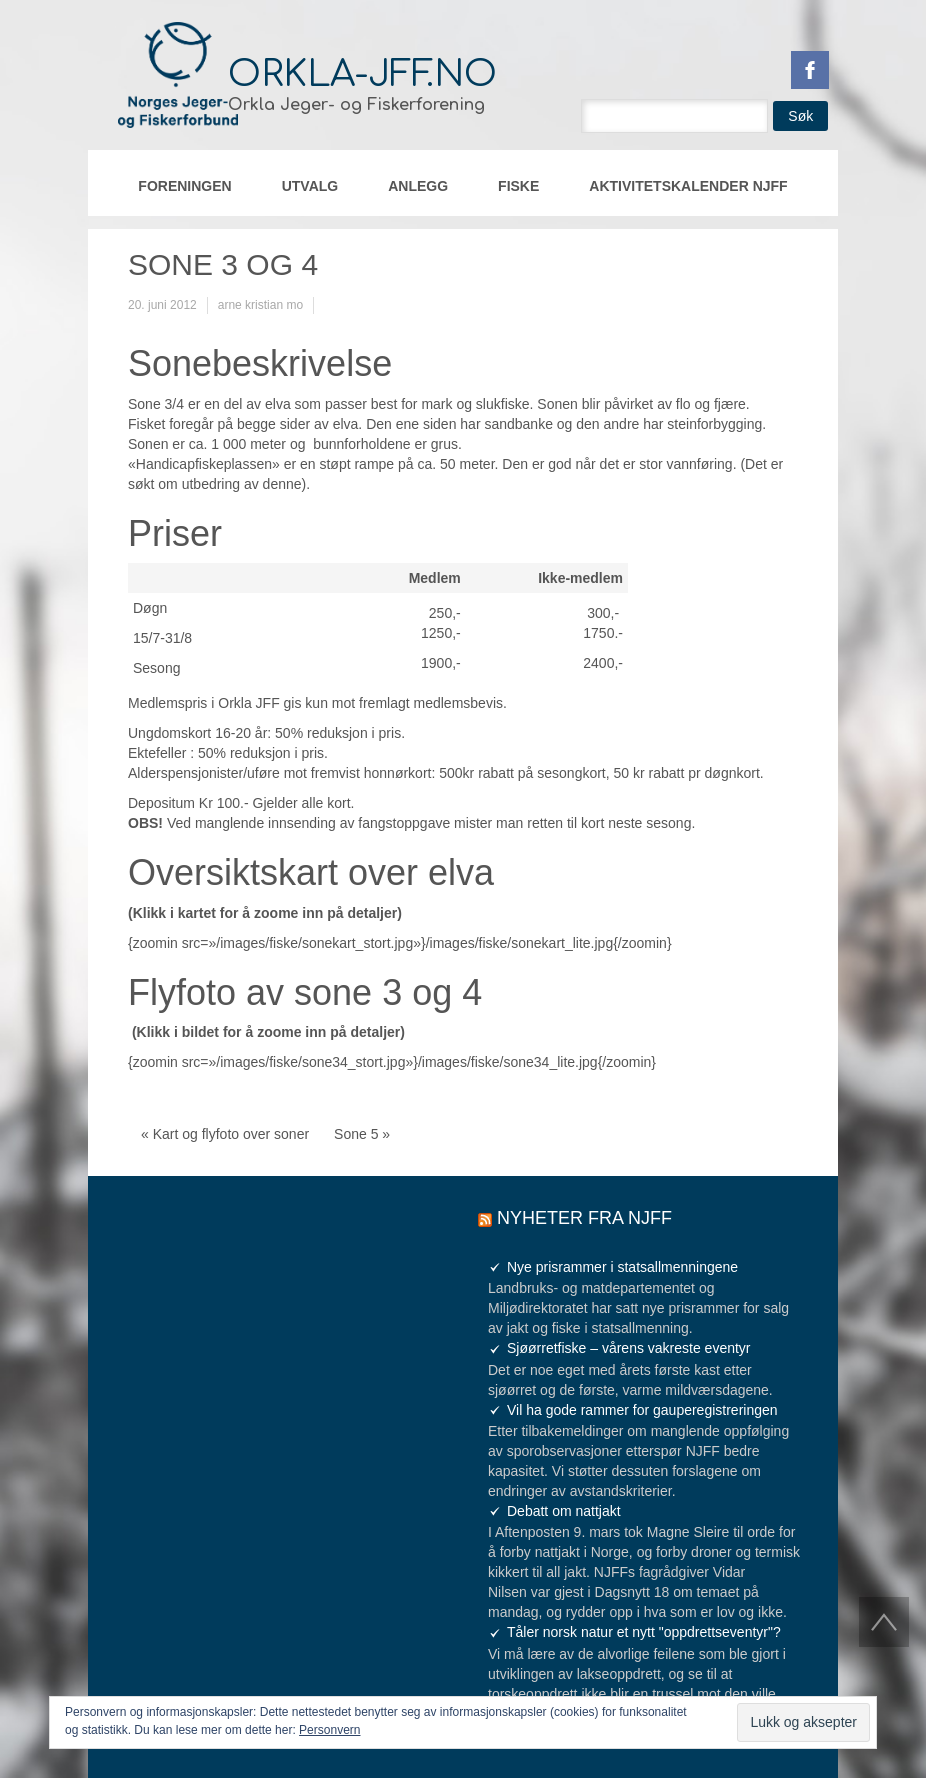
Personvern (329, 1730)
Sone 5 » (362, 1134)
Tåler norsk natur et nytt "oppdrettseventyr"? (644, 1632)
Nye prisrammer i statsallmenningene (622, 1267)
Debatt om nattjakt (564, 1511)
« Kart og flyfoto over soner (225, 1134)
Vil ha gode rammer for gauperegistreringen (642, 1410)
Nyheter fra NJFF (584, 1218)
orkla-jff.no (362, 74)
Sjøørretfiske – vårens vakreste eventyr (629, 1348)
